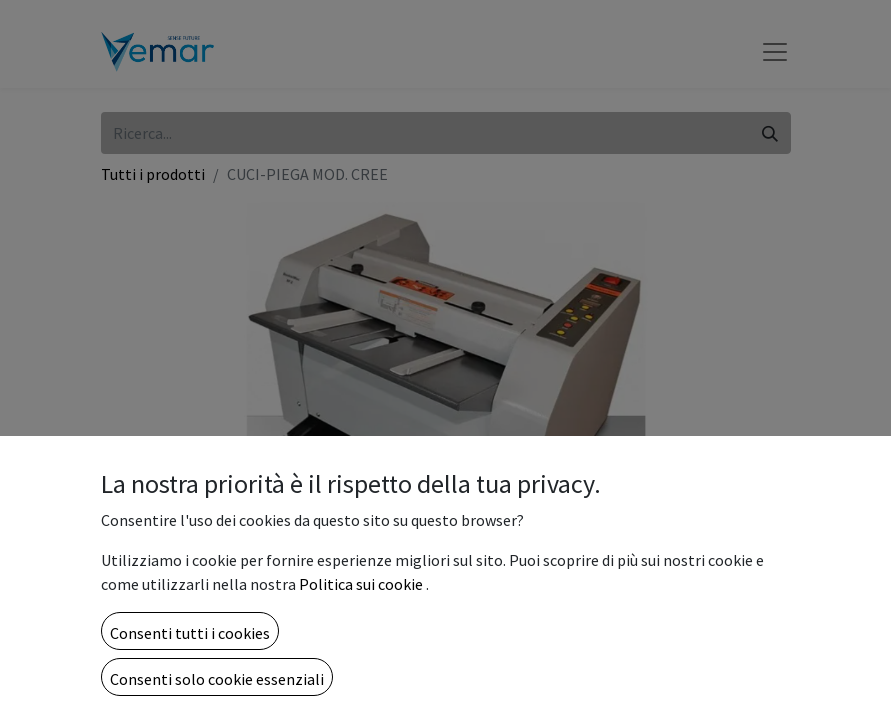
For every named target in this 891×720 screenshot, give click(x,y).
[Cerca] (770, 133)
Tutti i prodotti (153, 174)
